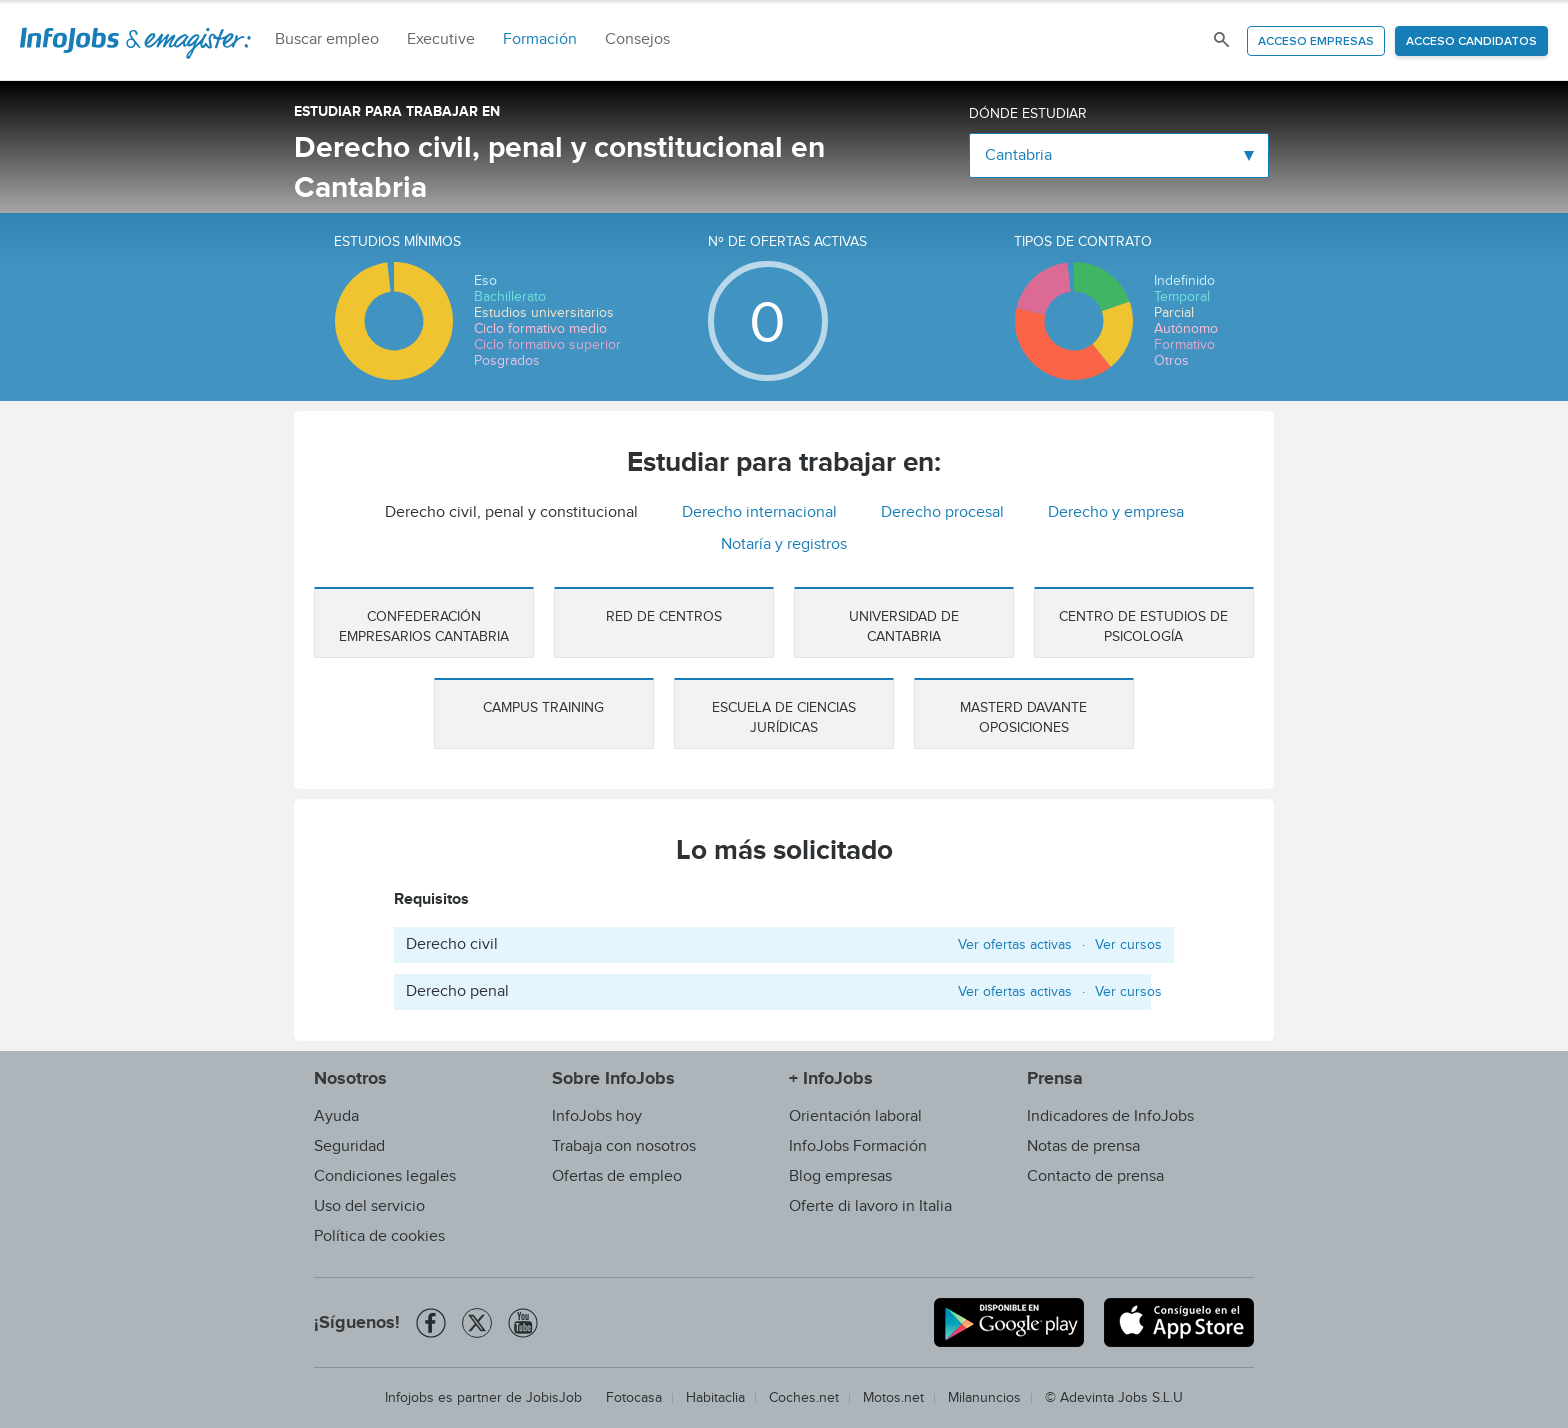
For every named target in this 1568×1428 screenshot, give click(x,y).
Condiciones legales (385, 1176)
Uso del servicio (369, 1206)
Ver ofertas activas (1015, 945)
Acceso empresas (1316, 42)
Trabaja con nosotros (624, 1146)
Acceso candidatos (1471, 42)
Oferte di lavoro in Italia (870, 1206)
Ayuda (336, 1116)
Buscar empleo (327, 39)
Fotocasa (634, 1398)
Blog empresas (840, 1176)
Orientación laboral (855, 1116)
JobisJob (554, 1398)
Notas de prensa (1083, 1146)
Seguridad (349, 1146)
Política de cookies (379, 1236)
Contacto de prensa (1095, 1176)
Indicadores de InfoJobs (1110, 1116)
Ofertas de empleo (617, 1176)
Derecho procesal (942, 512)
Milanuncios (984, 1398)
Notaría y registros (784, 544)
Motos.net (893, 1398)
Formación (540, 39)
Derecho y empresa (1116, 512)
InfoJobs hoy (597, 1116)
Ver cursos (1128, 945)
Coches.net (804, 1398)
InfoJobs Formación (858, 1146)
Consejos (637, 39)
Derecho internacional (759, 512)
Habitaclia (715, 1398)
